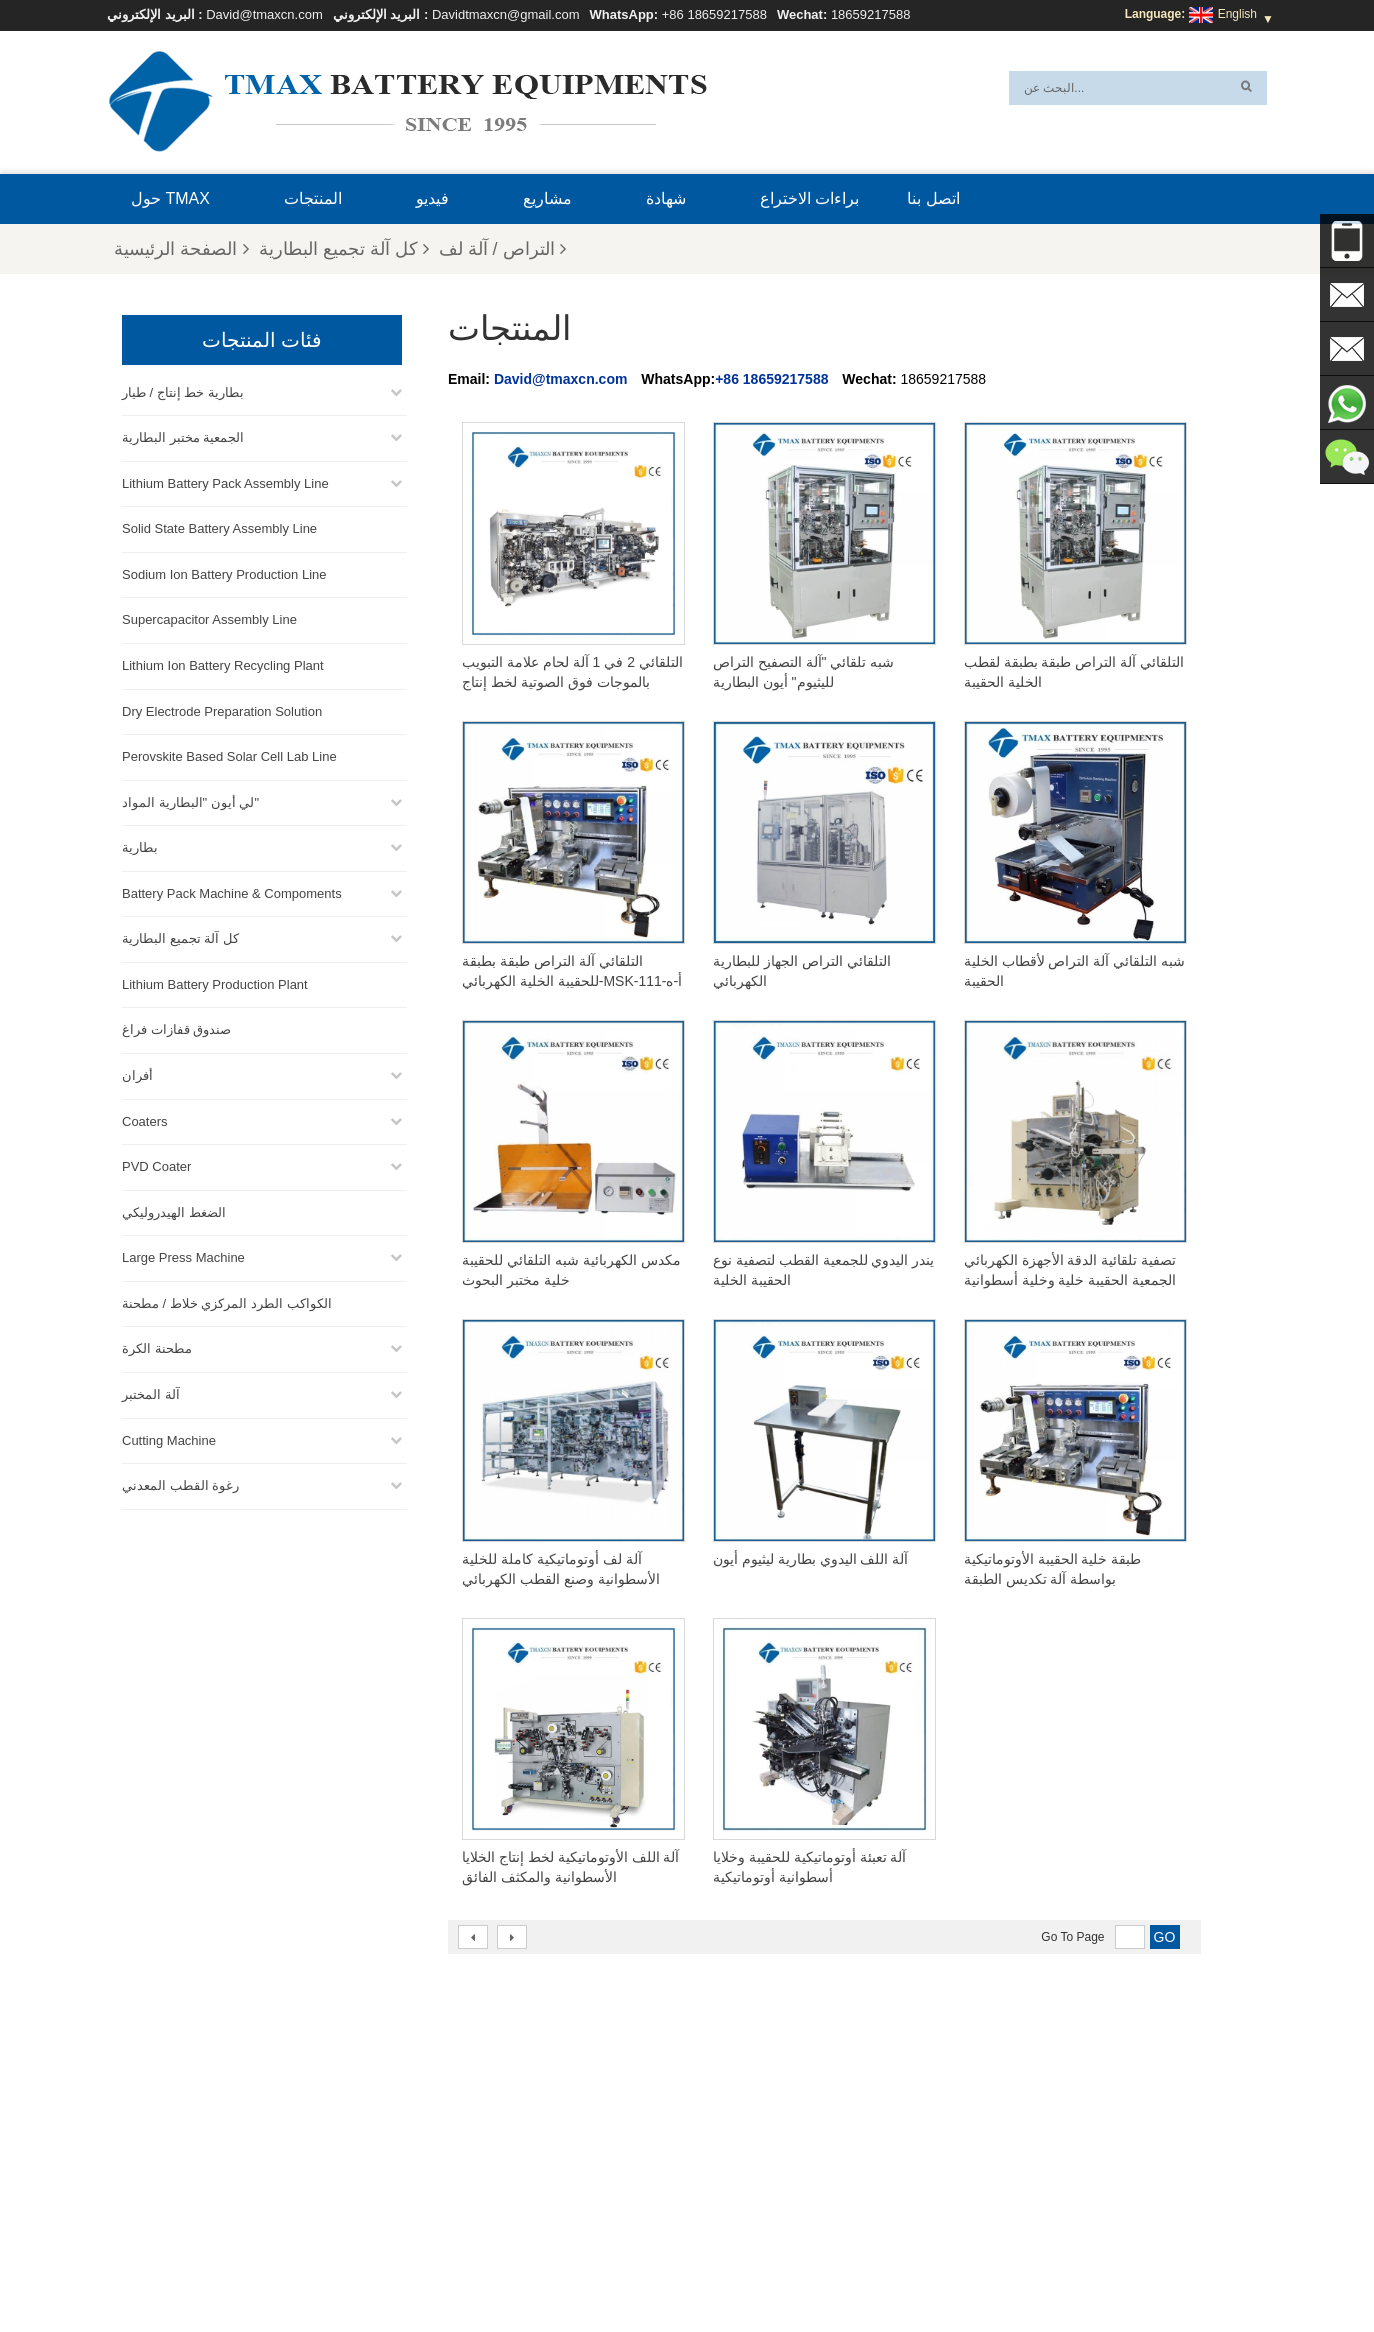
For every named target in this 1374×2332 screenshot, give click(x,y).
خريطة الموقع (480, 2269)
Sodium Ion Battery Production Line (224, 572)
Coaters (145, 1119)
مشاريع (547, 198)
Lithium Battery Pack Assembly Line (225, 481)
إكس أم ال (389, 2269)
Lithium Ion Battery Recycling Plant (223, 663)
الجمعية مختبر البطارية (183, 435)
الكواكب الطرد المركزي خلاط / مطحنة (227, 1301)
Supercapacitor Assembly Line (209, 617)
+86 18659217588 (714, 14)
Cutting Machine (169, 1438)
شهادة (666, 198)
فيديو (432, 198)
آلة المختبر (151, 1392)
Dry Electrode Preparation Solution (222, 709)
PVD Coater (156, 1164)
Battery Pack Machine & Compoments (232, 891)
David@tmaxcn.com (264, 14)
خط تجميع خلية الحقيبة (721, 2173)
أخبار (553, 2269)
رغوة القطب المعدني (180, 1483)
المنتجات (313, 198)
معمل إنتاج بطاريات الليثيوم (733, 2197)
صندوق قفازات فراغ (176, 1027)
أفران (137, 1073)
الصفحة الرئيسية (181, 249)
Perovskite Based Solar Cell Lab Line (229, 754)
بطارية (140, 845)
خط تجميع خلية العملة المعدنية (739, 2125)
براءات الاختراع (809, 198)
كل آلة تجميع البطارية (344, 249)
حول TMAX (170, 198)
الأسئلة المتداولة (983, 2269)
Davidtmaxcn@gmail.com (506, 14)
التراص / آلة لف (502, 249)
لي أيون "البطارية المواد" (190, 800)
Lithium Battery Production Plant (215, 982)
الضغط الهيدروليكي (174, 1210)
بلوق (838, 2269)
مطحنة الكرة (157, 1346)
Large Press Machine (183, 1255)
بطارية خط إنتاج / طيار (183, 390)
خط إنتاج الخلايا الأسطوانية (730, 2149)
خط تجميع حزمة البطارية (726, 2101)
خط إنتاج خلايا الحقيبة (718, 2077)
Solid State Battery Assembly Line (219, 526)
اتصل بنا (933, 198)
